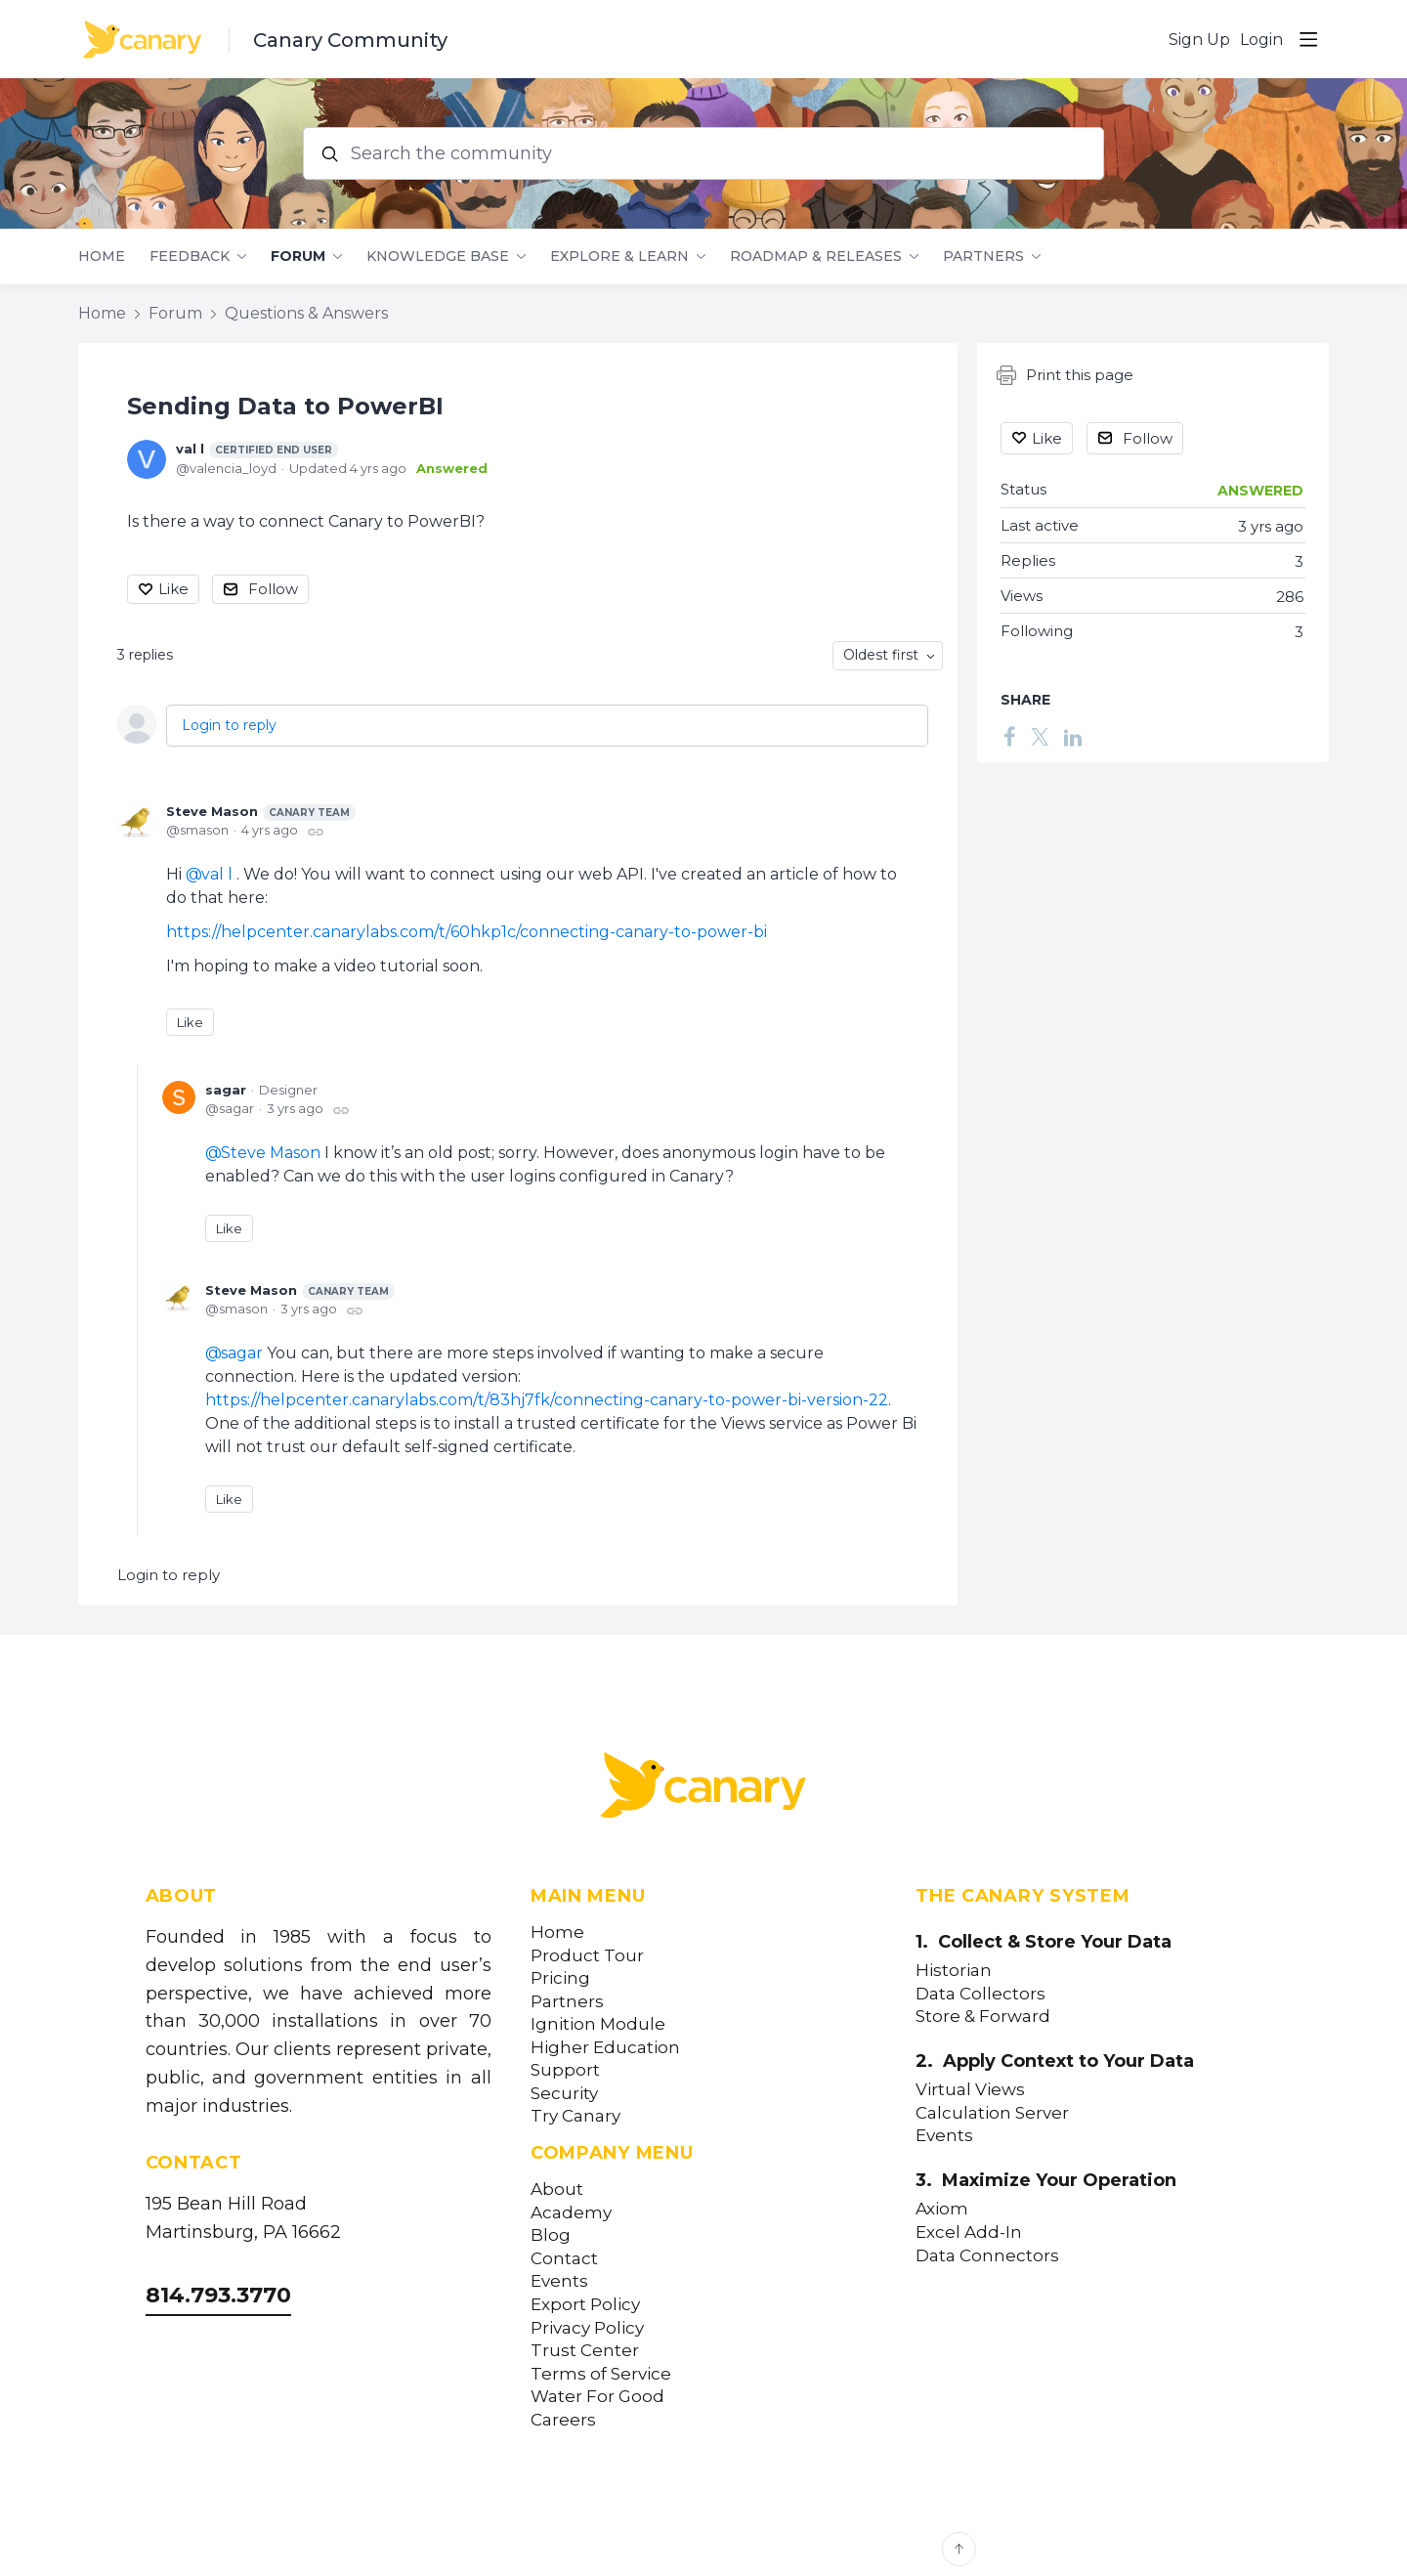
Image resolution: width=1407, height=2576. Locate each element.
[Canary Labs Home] (703, 1789)
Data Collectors (980, 1994)
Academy (571, 2213)
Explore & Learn (619, 256)
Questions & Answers (306, 313)
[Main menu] (1308, 39)
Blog (551, 2235)
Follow (273, 589)
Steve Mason (261, 812)
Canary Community (350, 40)
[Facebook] (1009, 736)
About (557, 2189)
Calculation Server (992, 2113)
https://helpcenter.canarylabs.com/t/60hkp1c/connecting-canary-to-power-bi (466, 932)
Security (564, 2093)
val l (257, 449)
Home (101, 256)
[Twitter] (1039, 736)
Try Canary (575, 2116)
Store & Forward (983, 2016)
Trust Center (585, 2350)
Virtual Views (970, 2090)
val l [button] (217, 874)
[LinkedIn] (1073, 736)
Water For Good (597, 2396)
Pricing (560, 1978)
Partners (983, 256)
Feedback (189, 256)
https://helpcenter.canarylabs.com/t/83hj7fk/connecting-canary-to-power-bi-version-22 (546, 1400)
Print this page (1065, 375)
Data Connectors (987, 2256)
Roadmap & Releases (816, 256)
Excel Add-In (969, 2232)
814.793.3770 (218, 2295)
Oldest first (880, 655)
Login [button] (1261, 39)
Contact (564, 2259)
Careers (563, 2420)
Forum (298, 256)
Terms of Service (601, 2374)
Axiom (942, 2209)
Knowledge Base (437, 256)
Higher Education (605, 2048)
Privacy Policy (587, 2328)
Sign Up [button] (1199, 39)
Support (565, 2070)
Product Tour (587, 1956)
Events (559, 2281)
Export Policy (585, 2305)
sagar (225, 1089)
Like (173, 589)
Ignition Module (598, 2024)
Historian (954, 1970)
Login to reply (229, 725)
